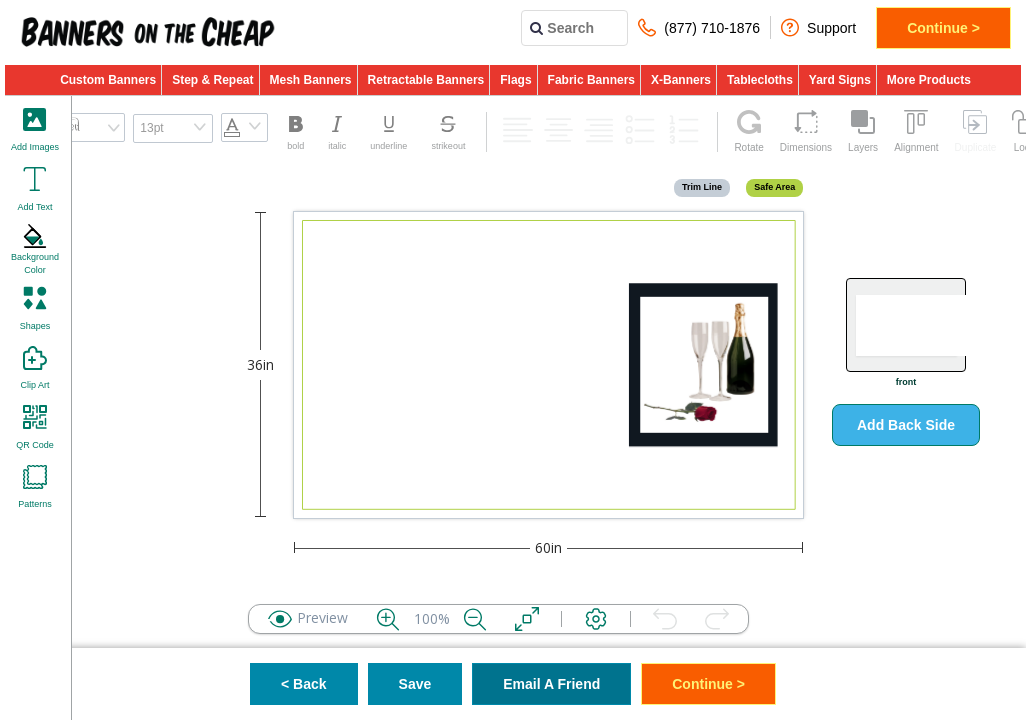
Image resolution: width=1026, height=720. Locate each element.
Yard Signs (840, 80)
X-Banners (681, 80)
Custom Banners (108, 80)
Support (818, 27)
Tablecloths (760, 80)
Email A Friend (551, 684)
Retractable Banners (426, 80)
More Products (929, 80)
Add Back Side (906, 425)
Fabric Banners (591, 80)
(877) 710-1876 (699, 27)
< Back (304, 684)
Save (415, 684)
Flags (515, 80)
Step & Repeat (212, 80)
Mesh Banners (311, 80)
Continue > (943, 28)
